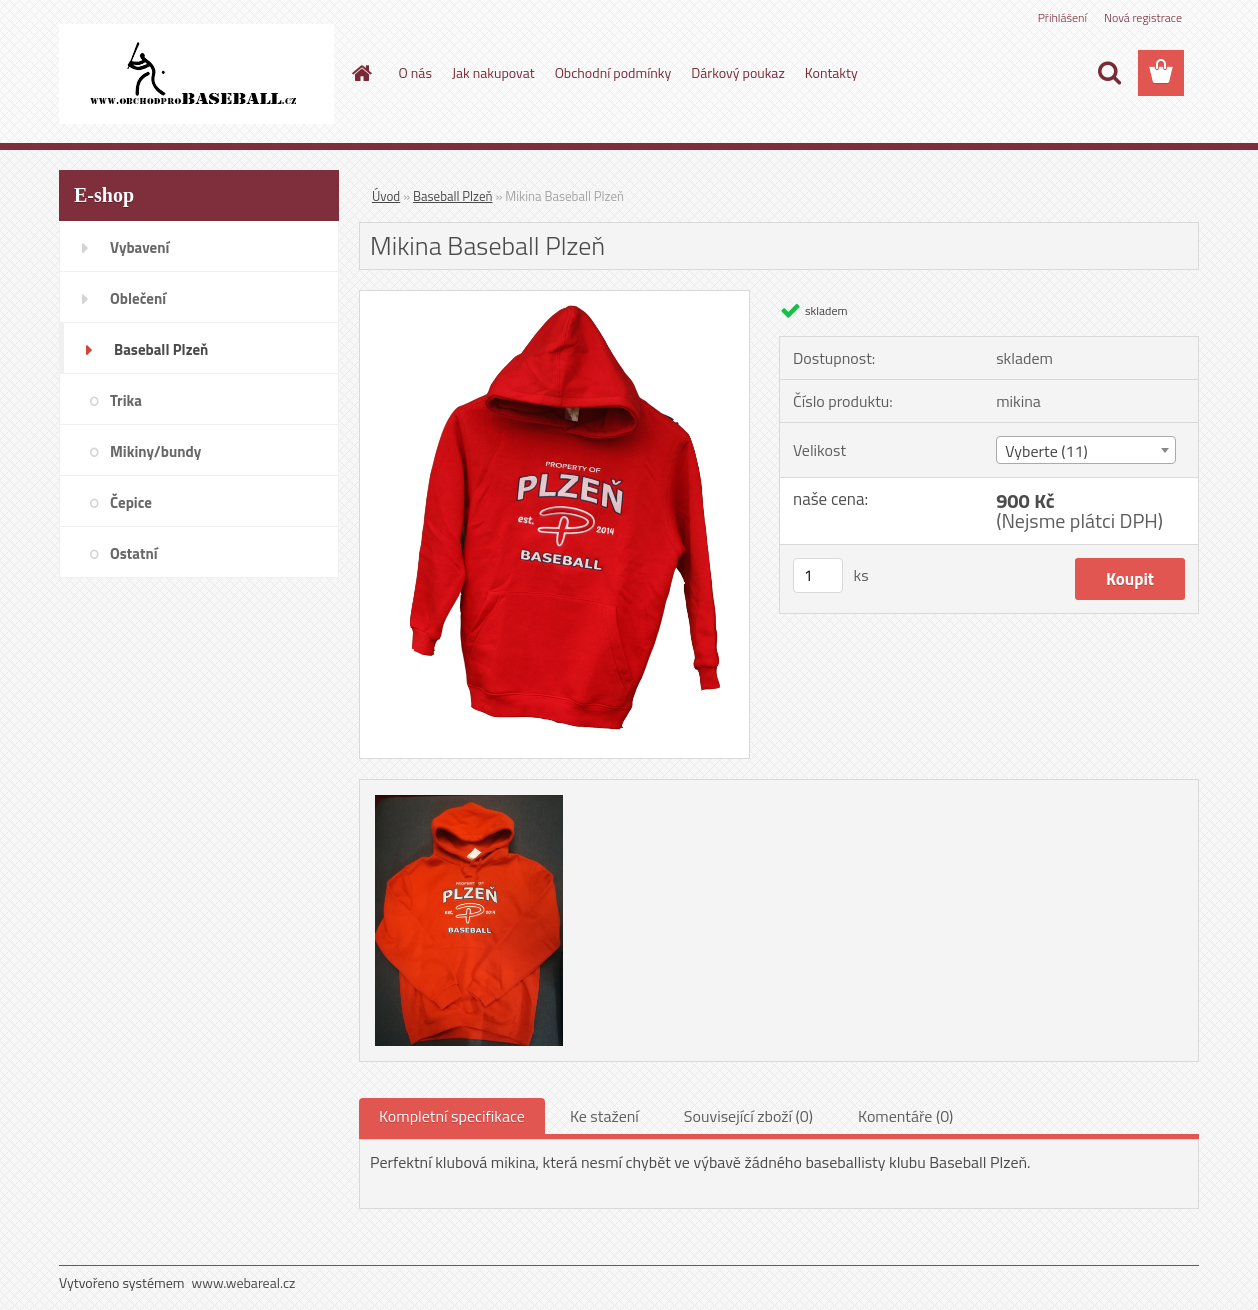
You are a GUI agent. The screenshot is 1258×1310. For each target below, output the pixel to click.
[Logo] (196, 74)
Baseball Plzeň (452, 196)
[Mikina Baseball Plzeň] (554, 299)
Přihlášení (1062, 17)
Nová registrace (1143, 17)
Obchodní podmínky (613, 72)
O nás (415, 72)
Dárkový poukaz (738, 72)
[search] (1109, 73)
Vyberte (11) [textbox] (1046, 451)
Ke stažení (604, 1116)
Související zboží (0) (748, 1116)
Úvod (386, 196)
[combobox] (1085, 450)
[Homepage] (361, 73)
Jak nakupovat (493, 72)
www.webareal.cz (244, 1282)
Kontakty (831, 72)
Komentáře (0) (905, 1116)
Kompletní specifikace (452, 1116)
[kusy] (818, 575)
